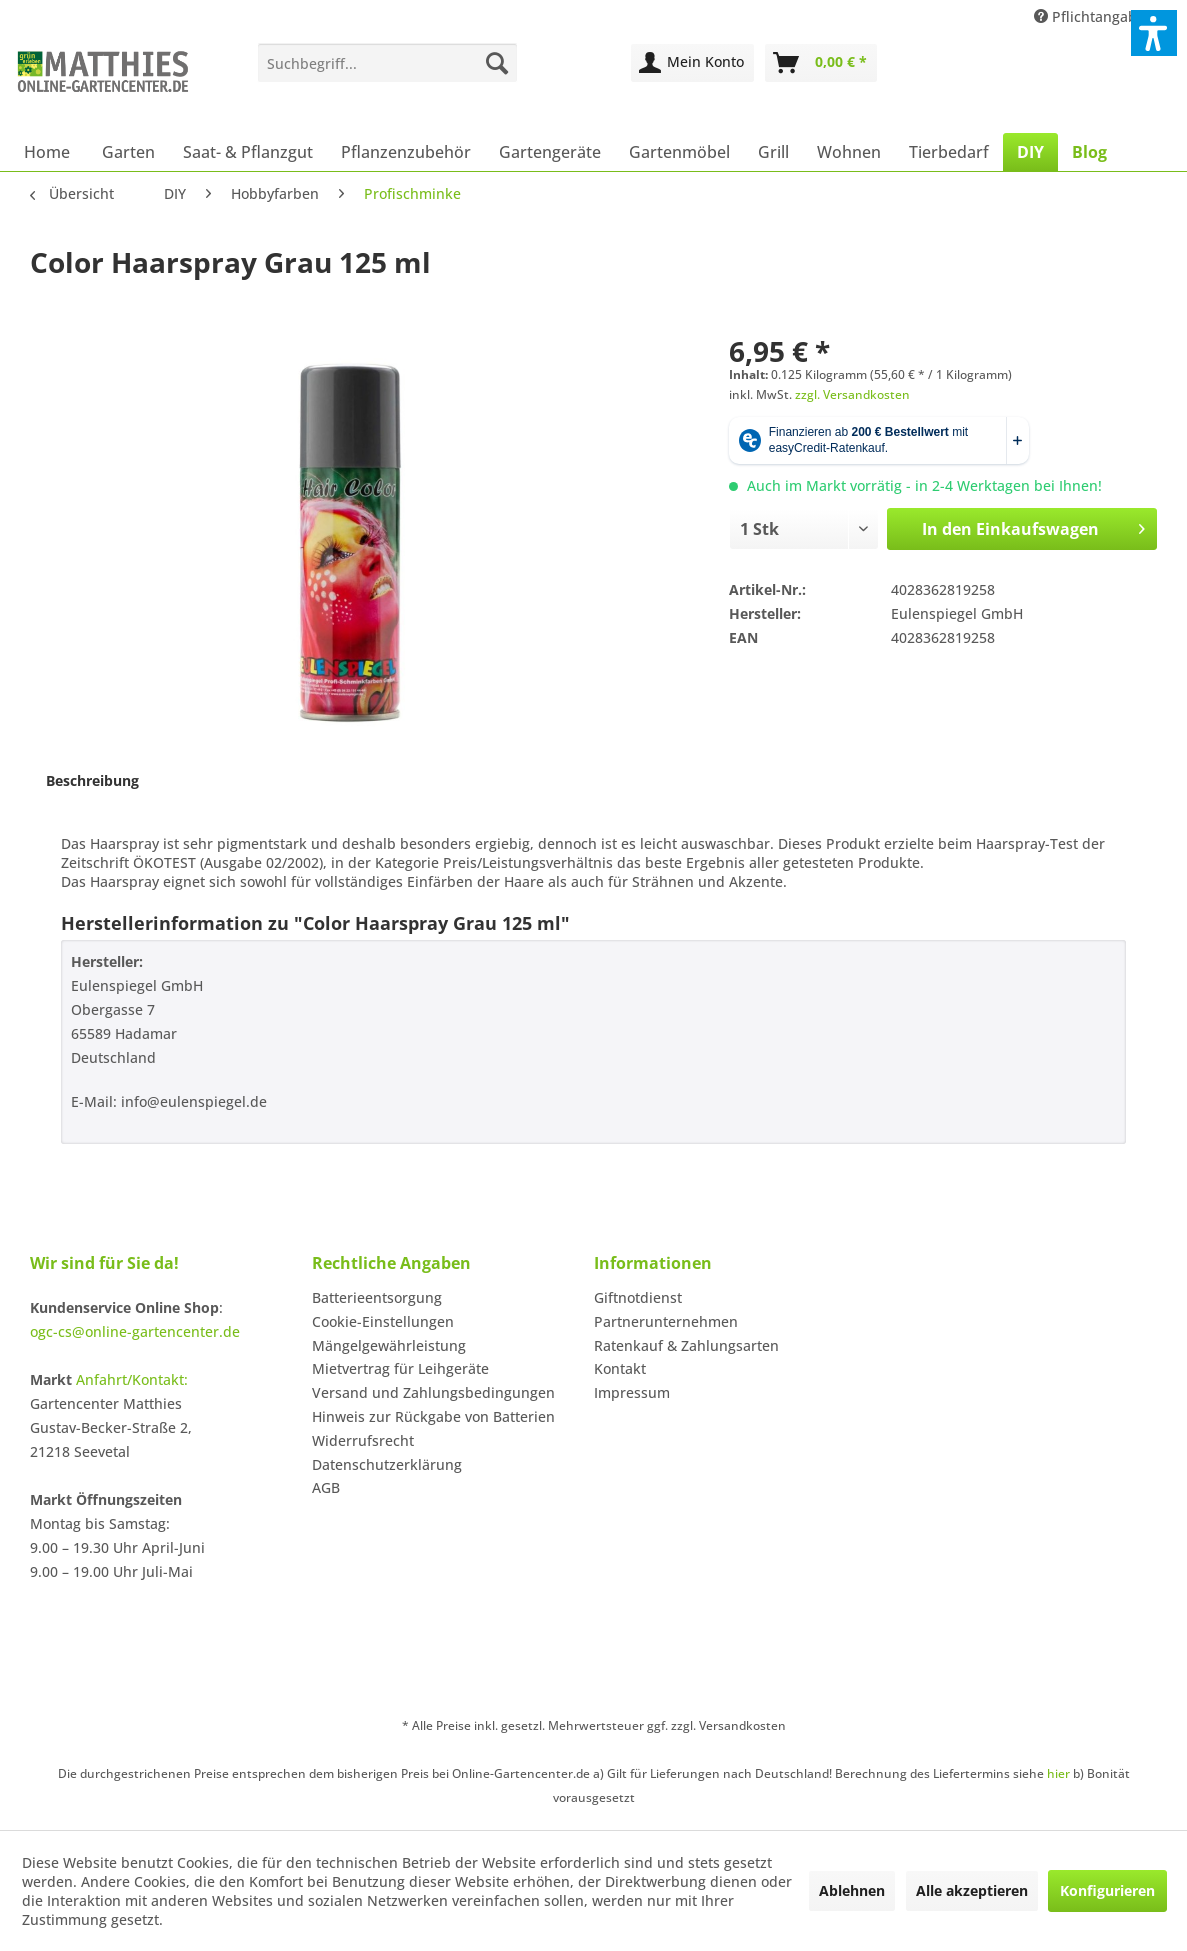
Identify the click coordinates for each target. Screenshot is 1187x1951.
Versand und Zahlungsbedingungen (433, 1392)
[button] (1154, 33)
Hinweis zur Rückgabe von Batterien (433, 1416)
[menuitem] (387, 63)
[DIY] (1030, 152)
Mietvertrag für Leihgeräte (400, 1368)
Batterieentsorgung (377, 1297)
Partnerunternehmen (666, 1321)
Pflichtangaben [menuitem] (1096, 16)
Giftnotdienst (638, 1297)
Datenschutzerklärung (387, 1464)
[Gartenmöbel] (679, 152)
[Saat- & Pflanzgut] (248, 152)
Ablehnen (852, 1890)
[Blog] (1089, 152)
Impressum (632, 1392)
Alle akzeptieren (972, 1890)
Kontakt (620, 1368)
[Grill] (773, 152)
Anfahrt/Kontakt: (132, 1379)
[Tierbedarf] (949, 152)
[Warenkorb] (821, 63)
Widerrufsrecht (363, 1440)
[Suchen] (497, 63)
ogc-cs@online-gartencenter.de (135, 1331)
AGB (326, 1487)
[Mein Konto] (692, 63)
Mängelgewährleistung (389, 1345)
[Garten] (128, 152)
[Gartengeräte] (550, 152)
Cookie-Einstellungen (383, 1321)
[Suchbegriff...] (387, 63)
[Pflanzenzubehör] (406, 152)
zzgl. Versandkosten (852, 394)
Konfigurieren (1107, 1890)
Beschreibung (92, 780)
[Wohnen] (849, 152)
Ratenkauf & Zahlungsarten (686, 1345)
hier (1058, 1773)
